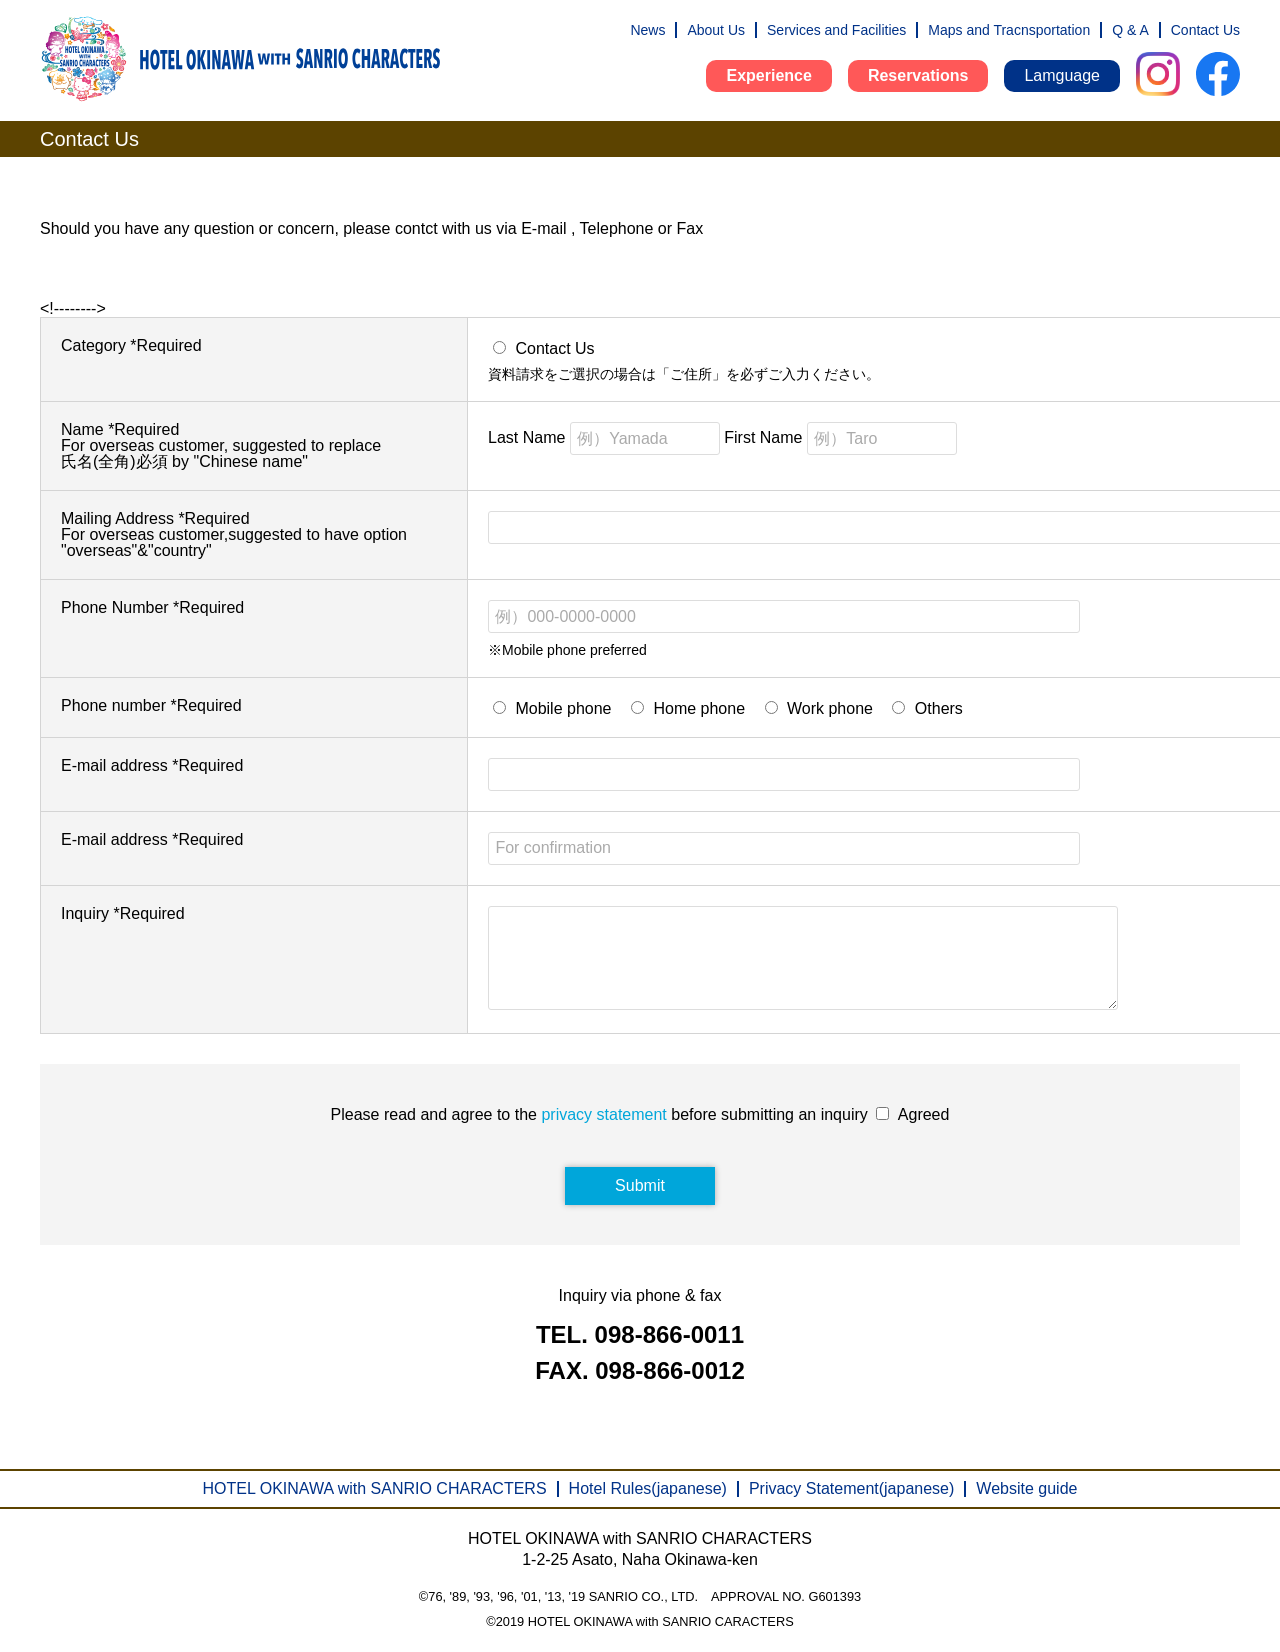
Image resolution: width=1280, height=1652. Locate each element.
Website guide (1026, 1488)
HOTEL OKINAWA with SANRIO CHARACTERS (375, 1488)
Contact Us (1205, 30)
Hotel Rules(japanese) (648, 1488)
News (647, 30)
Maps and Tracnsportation (1009, 30)
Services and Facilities (836, 30)
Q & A (1130, 30)
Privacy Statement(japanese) (851, 1488)
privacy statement (603, 1134)
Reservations (918, 75)
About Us (716, 30)
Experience (768, 75)
